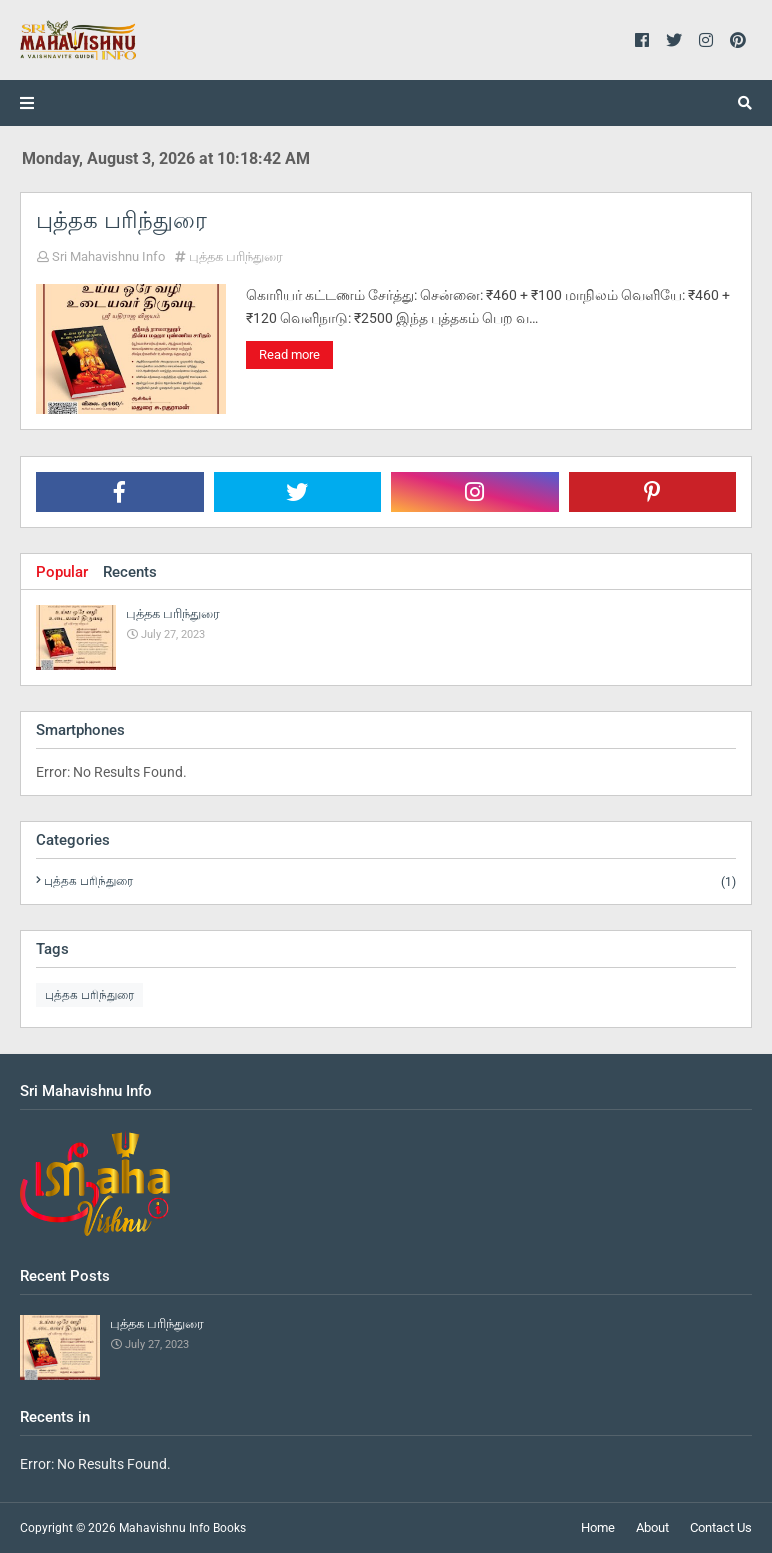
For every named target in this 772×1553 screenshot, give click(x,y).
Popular (62, 572)
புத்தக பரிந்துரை (121, 220)
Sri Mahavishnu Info (108, 256)
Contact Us (721, 1527)
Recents (130, 572)
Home (598, 1527)
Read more (289, 354)
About (652, 1527)
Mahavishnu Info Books (182, 1528)
